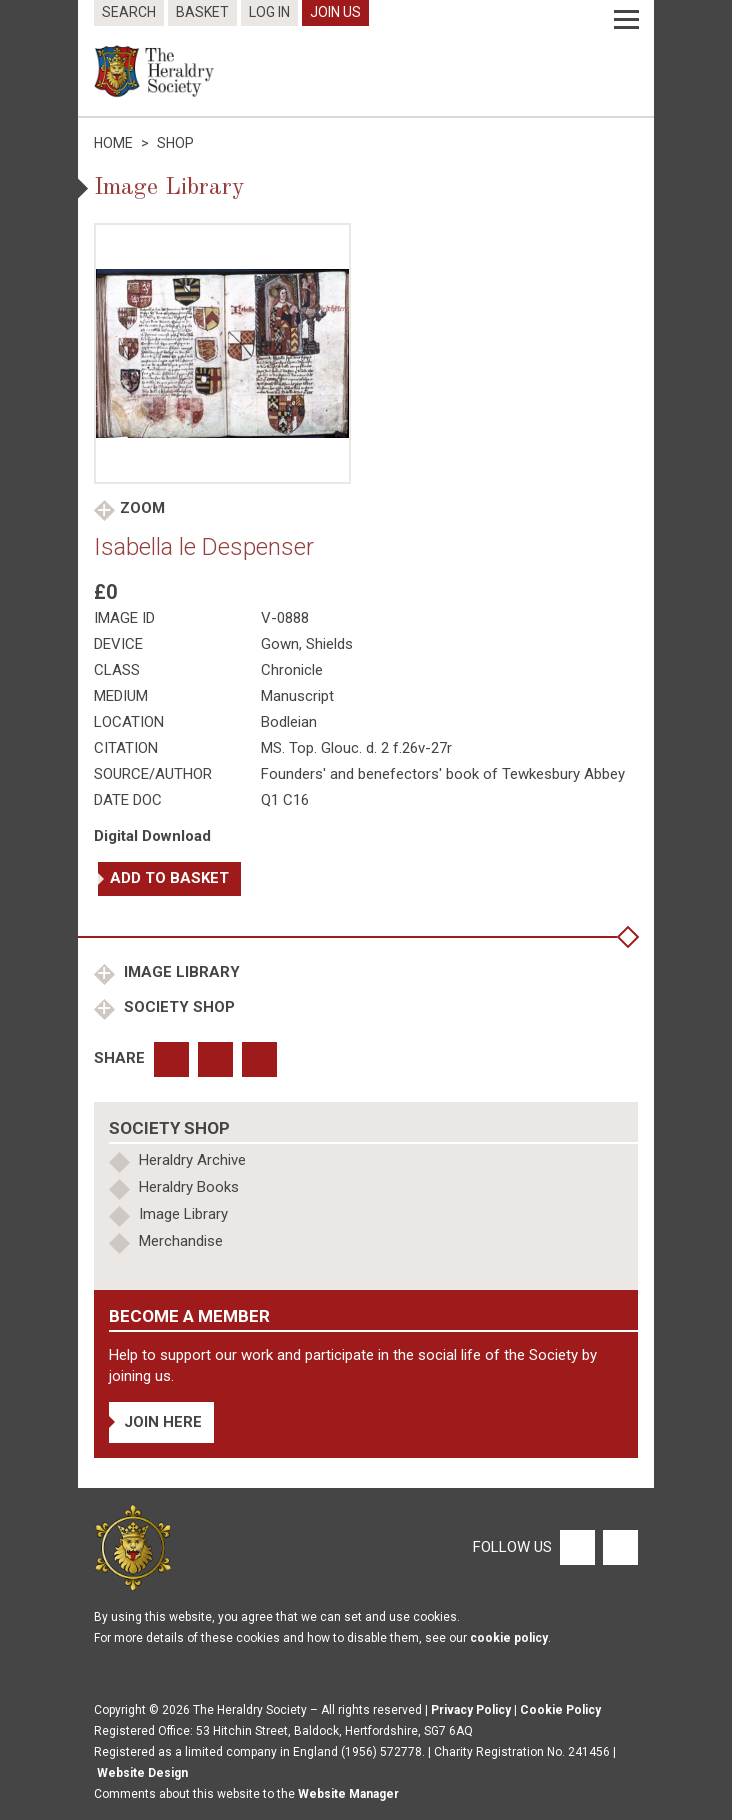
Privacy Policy (471, 1710)
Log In (269, 12)
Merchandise (181, 1241)
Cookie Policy (560, 1710)
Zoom (142, 508)
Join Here (163, 1422)
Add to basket (169, 878)
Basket (202, 12)
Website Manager (348, 1794)
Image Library (180, 972)
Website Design (142, 1773)
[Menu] (626, 20)
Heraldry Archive (192, 1160)
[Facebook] (576, 1547)
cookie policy (509, 1638)
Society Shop (177, 1007)
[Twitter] (618, 1547)
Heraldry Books (189, 1187)
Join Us (335, 12)
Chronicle (292, 670)
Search (129, 12)
